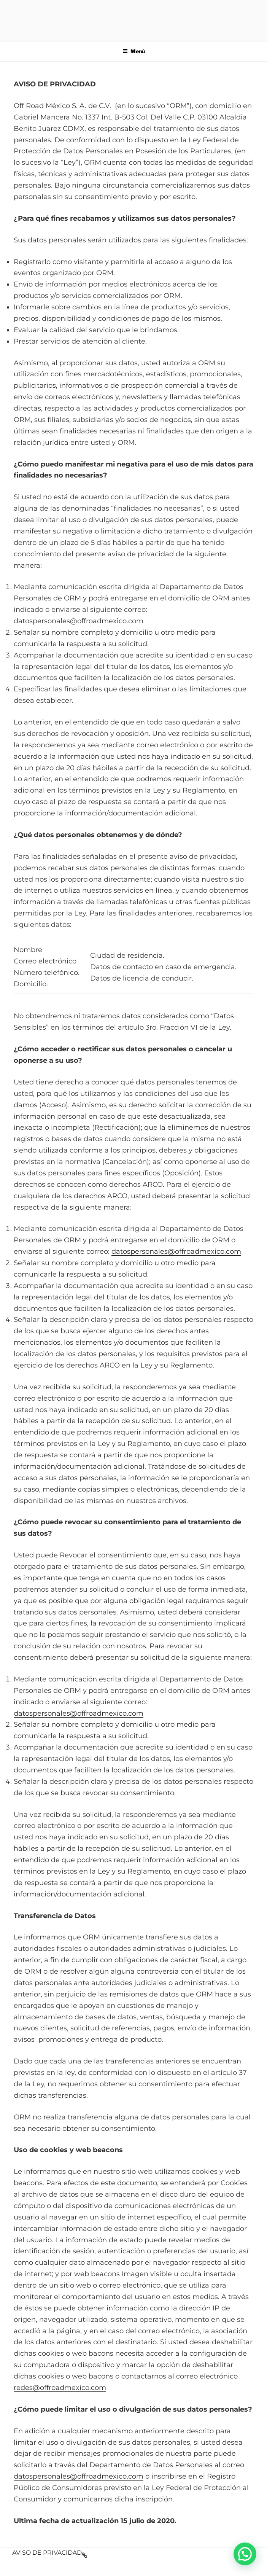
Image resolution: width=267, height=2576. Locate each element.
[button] (245, 2554)
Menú (133, 51)
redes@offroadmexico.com (60, 2387)
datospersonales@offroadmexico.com (176, 1251)
